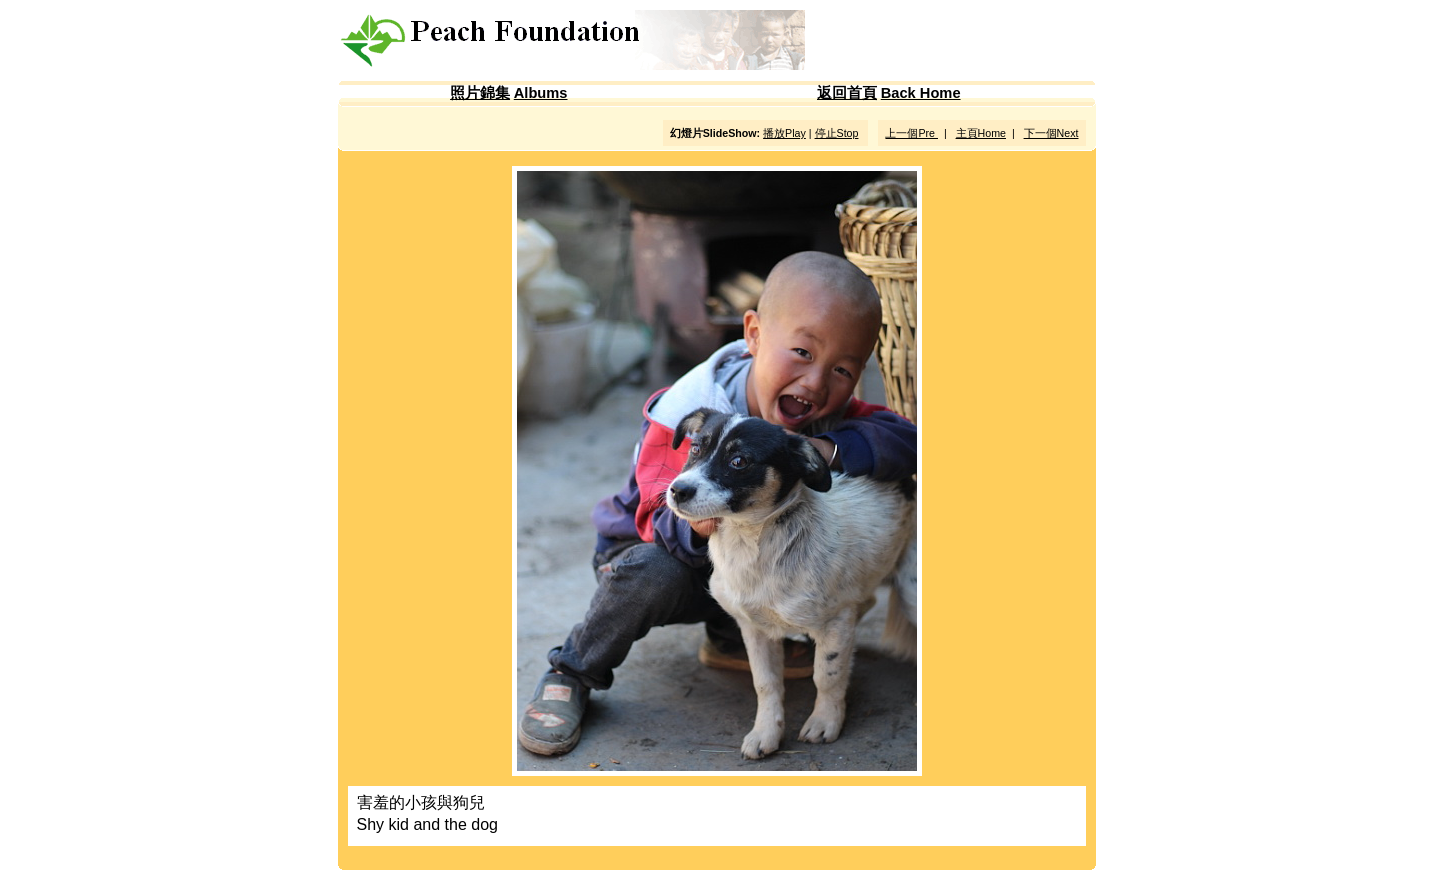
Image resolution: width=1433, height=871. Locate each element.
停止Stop (837, 133)
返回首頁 (847, 93)
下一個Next (1051, 133)
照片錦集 (480, 93)
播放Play (784, 133)
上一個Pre (911, 133)
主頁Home (981, 133)
